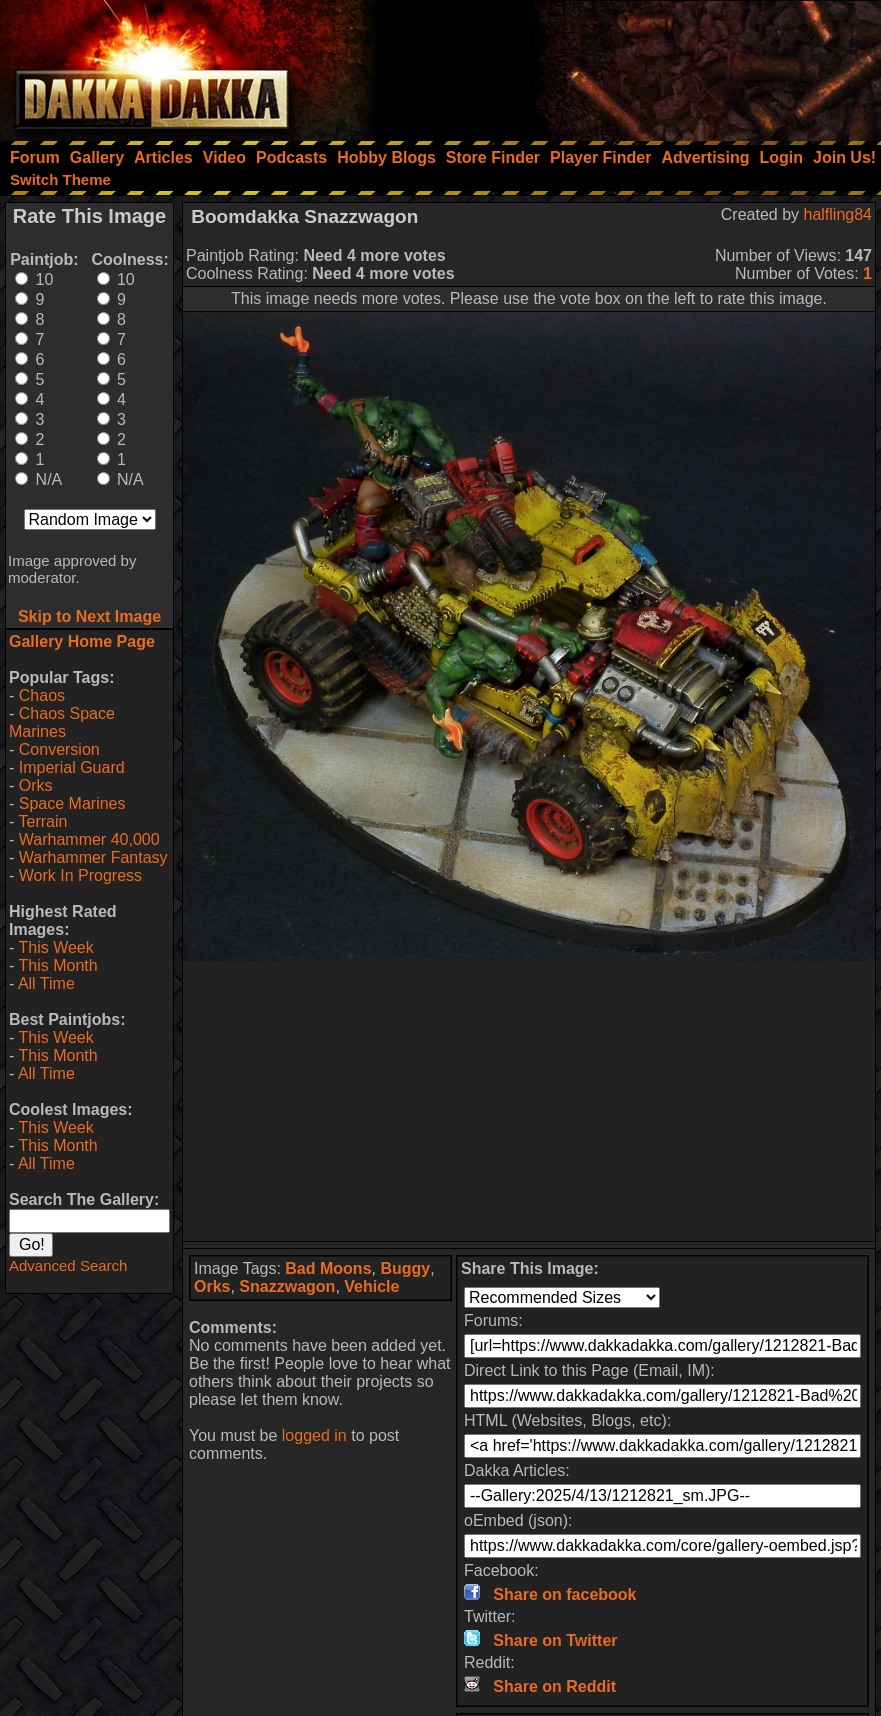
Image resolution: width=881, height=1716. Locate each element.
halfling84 (838, 214)
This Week (55, 947)
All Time (46, 983)
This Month (57, 965)
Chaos (42, 695)
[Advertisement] (612, 65)
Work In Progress (80, 875)
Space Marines (72, 803)
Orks (36, 785)
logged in (314, 1435)
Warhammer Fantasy (93, 857)
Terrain (42, 821)
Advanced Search (68, 1265)
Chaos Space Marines (62, 722)
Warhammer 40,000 (89, 839)
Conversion (59, 749)
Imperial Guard (72, 767)
